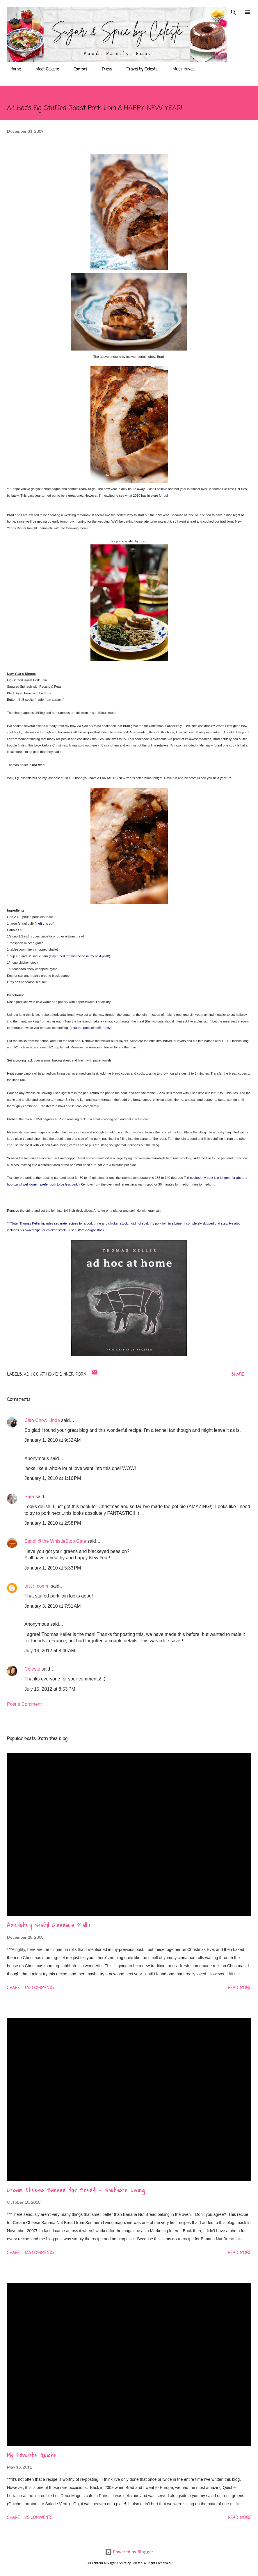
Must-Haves (180, 69)
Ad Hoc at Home (41, 1375)
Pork (81, 1375)
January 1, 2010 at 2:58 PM (52, 1523)
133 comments (39, 2253)
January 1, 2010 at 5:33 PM (52, 1567)
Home (12, 69)
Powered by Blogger (129, 2551)
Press (103, 69)
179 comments (39, 1988)
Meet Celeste (43, 69)
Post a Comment (24, 1704)
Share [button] (237, 1375)
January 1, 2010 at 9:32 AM (52, 1440)
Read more (239, 1988)
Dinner (67, 1375)
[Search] (233, 10)
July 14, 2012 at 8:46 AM (49, 1650)
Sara (29, 1496)
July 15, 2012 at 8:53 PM (49, 1689)
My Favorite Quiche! (32, 2455)
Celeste (32, 1668)
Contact (76, 69)
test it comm (36, 1586)
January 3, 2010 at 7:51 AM (52, 1606)
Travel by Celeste (138, 69)
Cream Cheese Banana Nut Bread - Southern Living (76, 2190)
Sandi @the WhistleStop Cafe (55, 1541)
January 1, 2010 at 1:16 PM (52, 1478)
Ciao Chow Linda (42, 1420)
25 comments (39, 2518)
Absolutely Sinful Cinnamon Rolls (48, 1925)
